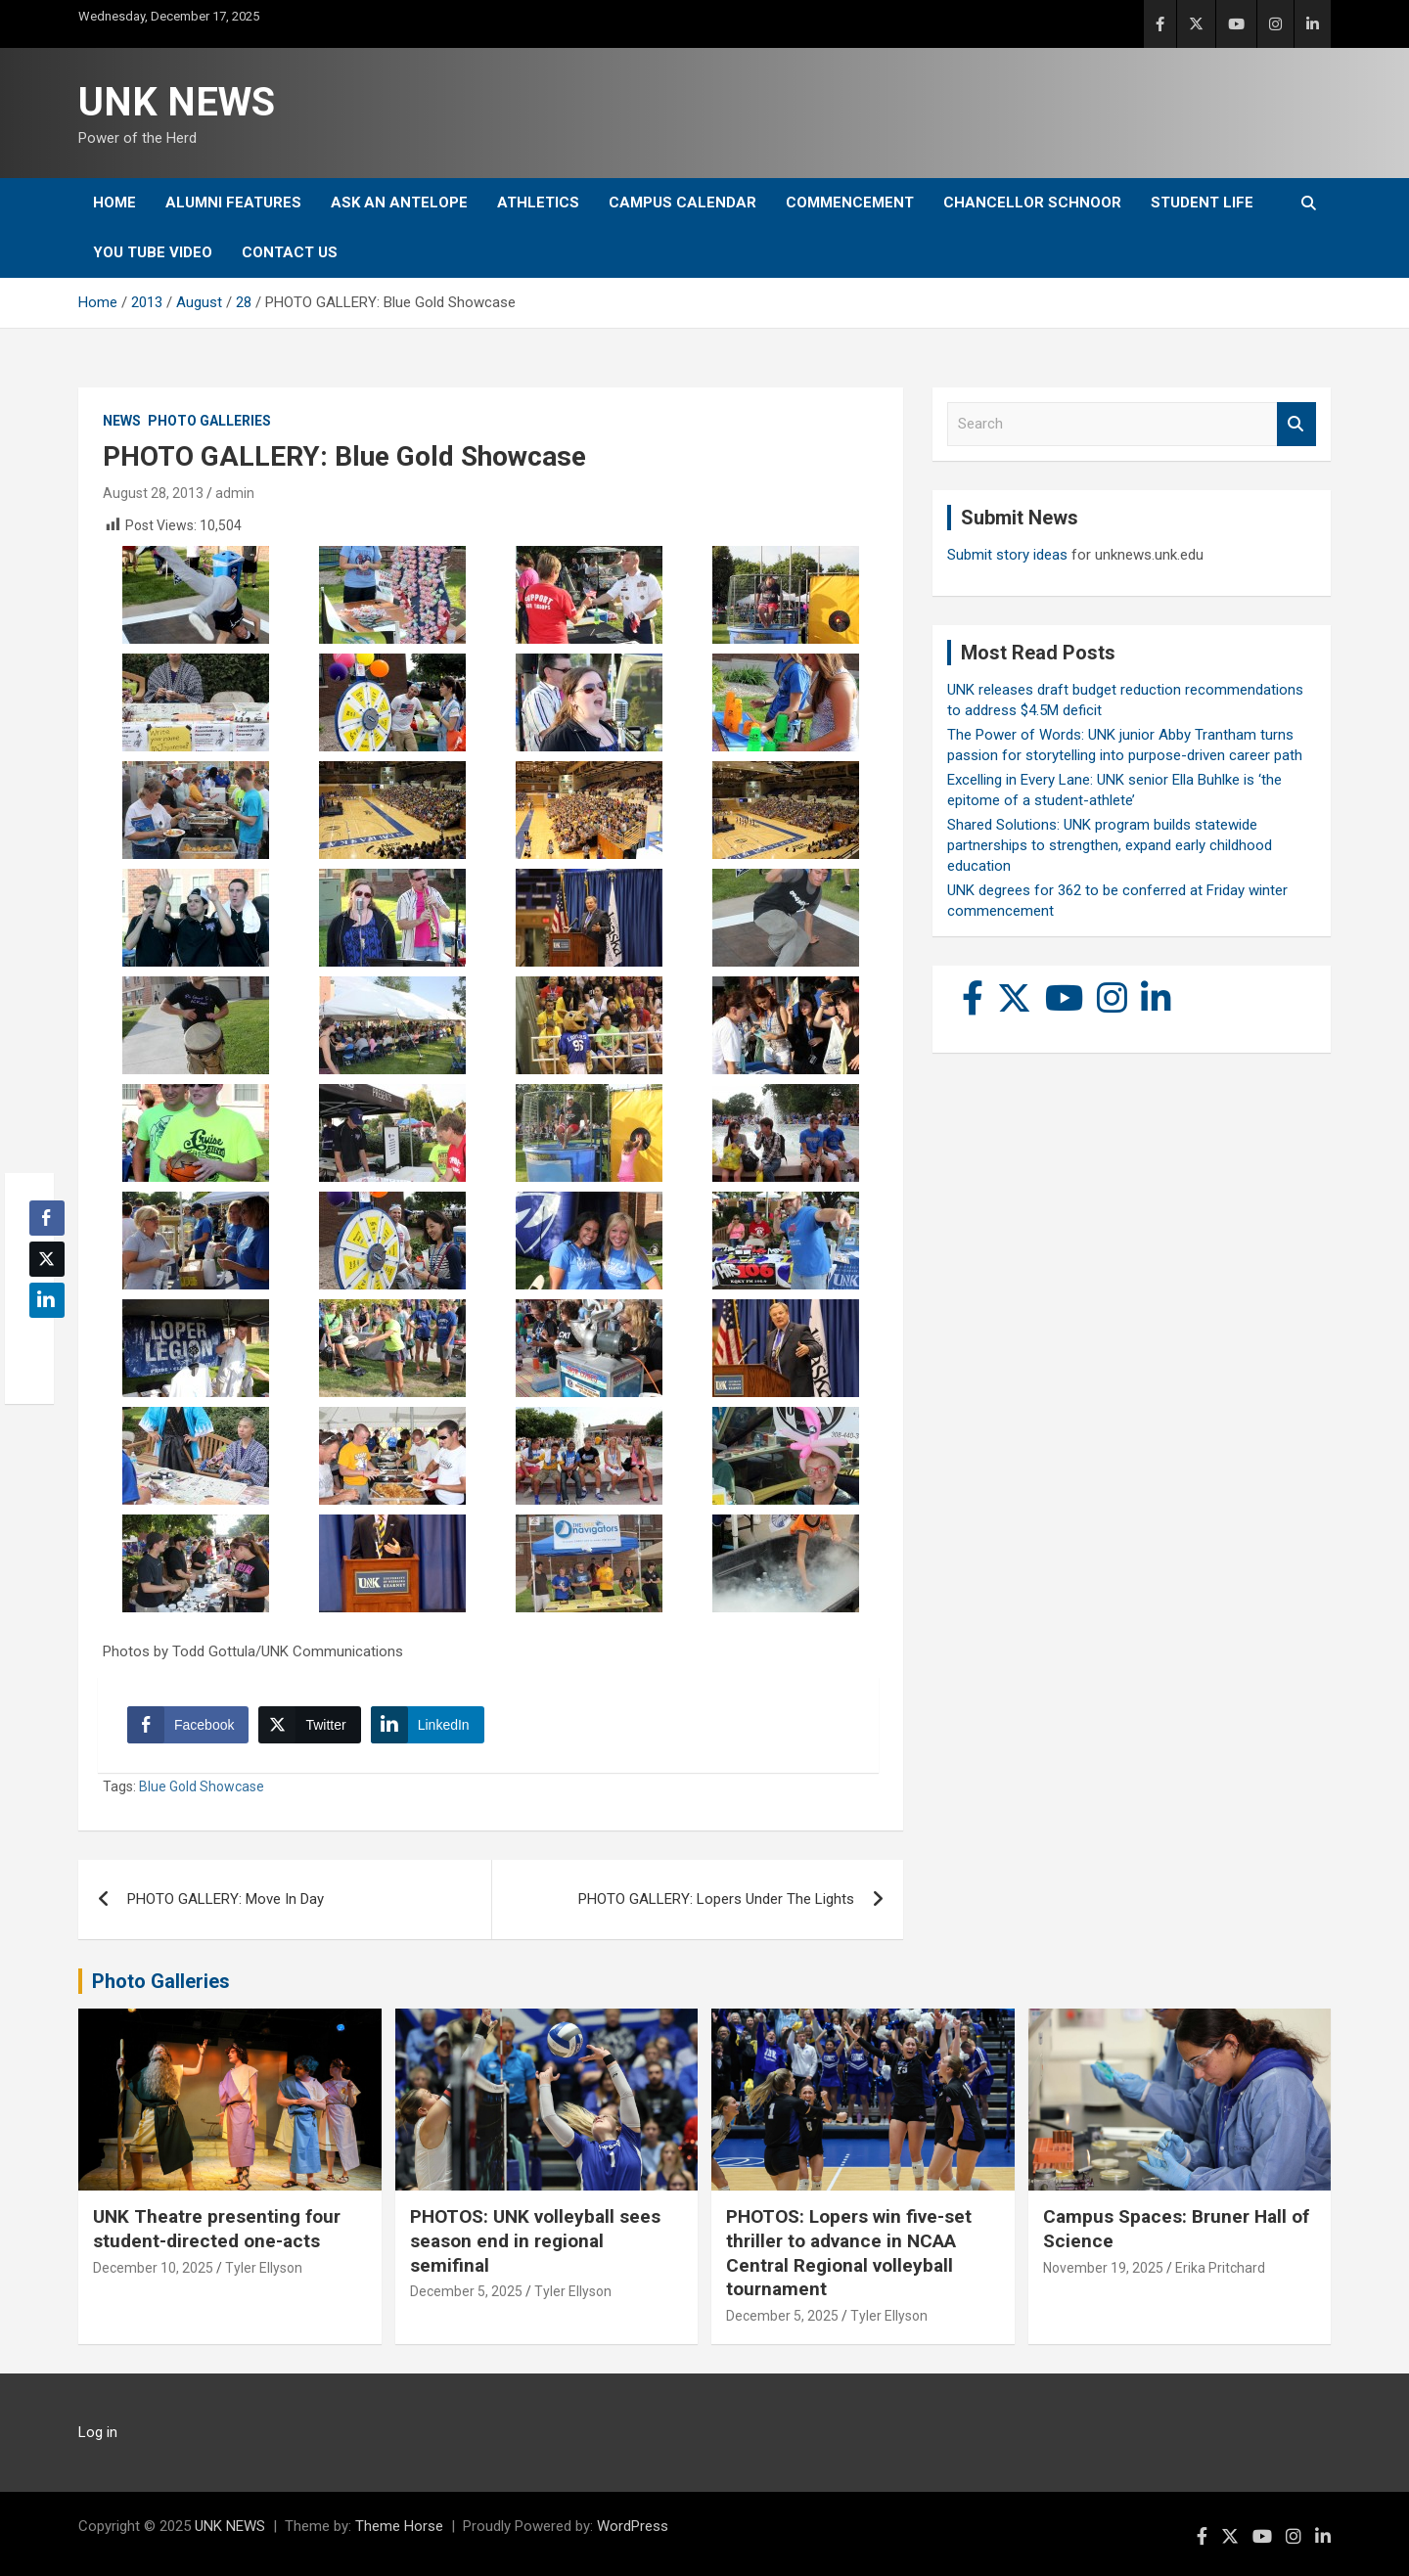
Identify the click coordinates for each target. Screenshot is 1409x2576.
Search (1296, 424)
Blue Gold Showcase (201, 1786)
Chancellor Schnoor (1032, 202)
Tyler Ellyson (263, 2268)
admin (234, 493)
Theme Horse (399, 2526)
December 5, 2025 (466, 2291)
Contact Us (290, 252)
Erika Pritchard (1220, 2268)
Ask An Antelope (399, 202)
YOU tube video (152, 252)
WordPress (632, 2526)
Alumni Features (233, 202)
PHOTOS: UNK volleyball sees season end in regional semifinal (535, 2240)
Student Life (1202, 202)
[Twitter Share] (309, 1724)
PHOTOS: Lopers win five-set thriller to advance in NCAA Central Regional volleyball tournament (849, 2252)
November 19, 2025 (1103, 2268)
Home (114, 202)
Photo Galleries (209, 421)
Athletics (538, 202)
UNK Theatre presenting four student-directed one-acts (217, 2228)
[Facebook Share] (188, 1724)
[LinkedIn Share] (427, 1724)
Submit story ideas (1007, 555)
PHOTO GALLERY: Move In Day (225, 1899)
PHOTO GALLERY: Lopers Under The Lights (716, 1899)
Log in (97, 2432)
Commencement (850, 202)
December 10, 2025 (153, 2268)
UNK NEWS (176, 102)
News (122, 421)
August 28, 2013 (153, 493)
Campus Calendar (682, 202)
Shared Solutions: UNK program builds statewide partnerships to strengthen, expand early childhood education (1109, 845)
